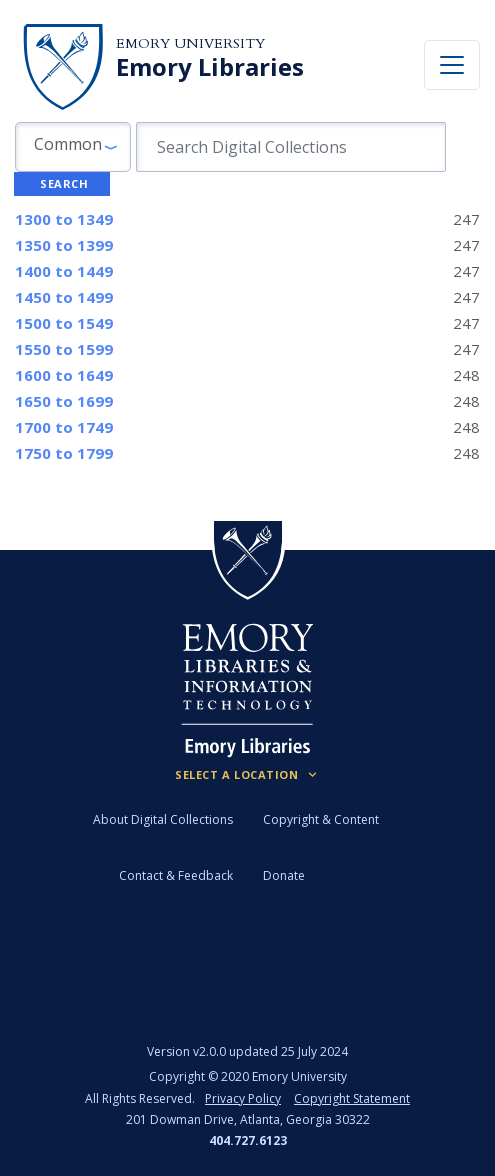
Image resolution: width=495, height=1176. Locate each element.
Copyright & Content (321, 819)
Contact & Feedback (176, 875)
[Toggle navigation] (452, 65)
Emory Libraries (210, 67)
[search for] (291, 147)
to (64, 219)
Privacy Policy (243, 1098)
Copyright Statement (352, 1098)
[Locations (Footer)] (247, 775)
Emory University (190, 43)
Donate (284, 875)
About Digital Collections (163, 819)
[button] (73, 147)
